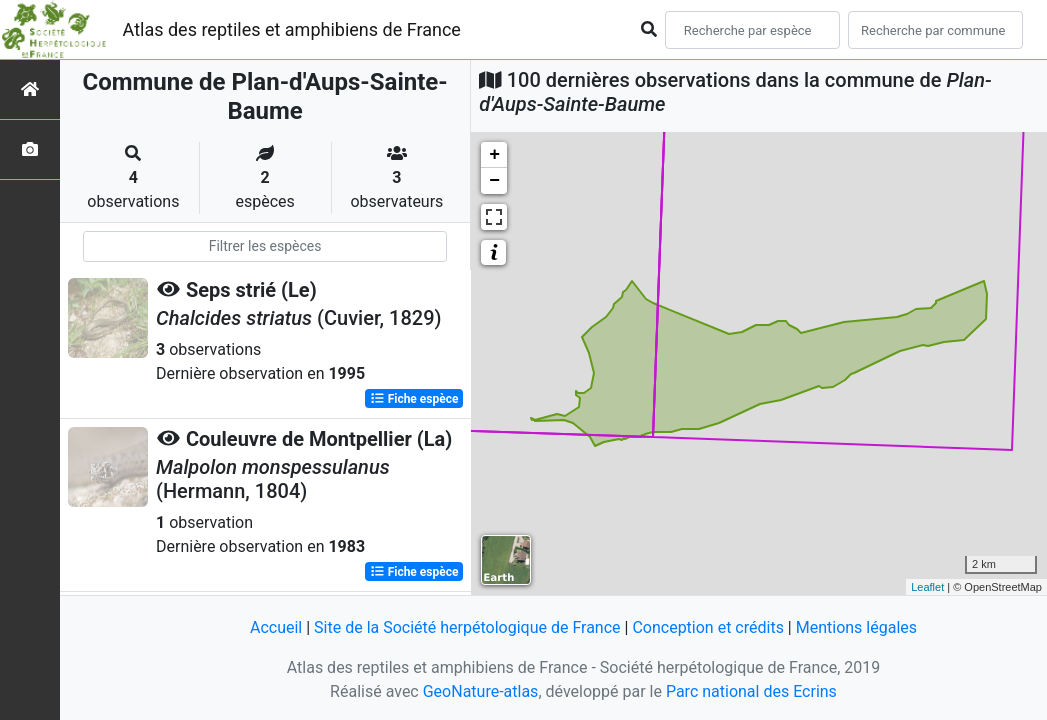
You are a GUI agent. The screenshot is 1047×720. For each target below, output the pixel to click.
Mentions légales (856, 627)
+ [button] (494, 155)
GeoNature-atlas (481, 691)
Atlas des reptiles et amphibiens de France (292, 29)
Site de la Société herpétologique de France (467, 627)
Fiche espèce (414, 399)
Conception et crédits (708, 627)
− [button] (494, 181)
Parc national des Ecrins (751, 691)
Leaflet (927, 587)
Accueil (276, 627)
